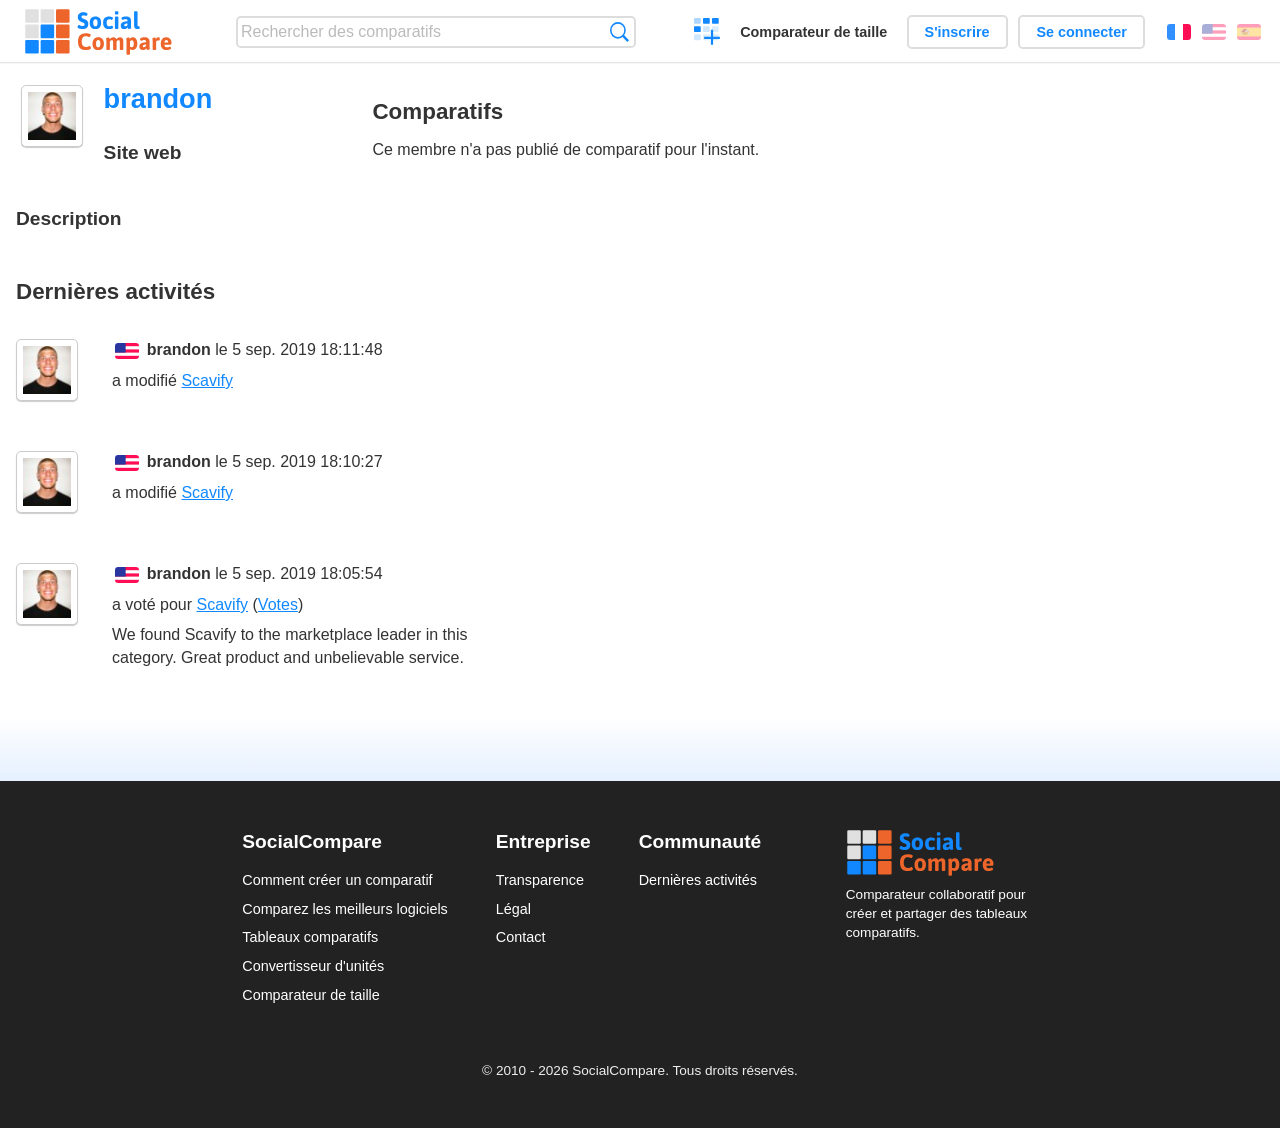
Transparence (540, 880)
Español (1249, 32)
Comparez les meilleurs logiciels (345, 909)
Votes (278, 604)
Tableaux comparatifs (310, 937)
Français (1179, 32)
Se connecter (1081, 32)
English (1214, 32)
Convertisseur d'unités (313, 966)
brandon (179, 349)
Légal (513, 909)
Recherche (619, 31)
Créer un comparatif (707, 34)
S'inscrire (957, 32)
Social (942, 853)
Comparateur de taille (813, 32)
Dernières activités (698, 880)
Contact (521, 937)
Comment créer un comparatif (337, 880)
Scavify (207, 380)
